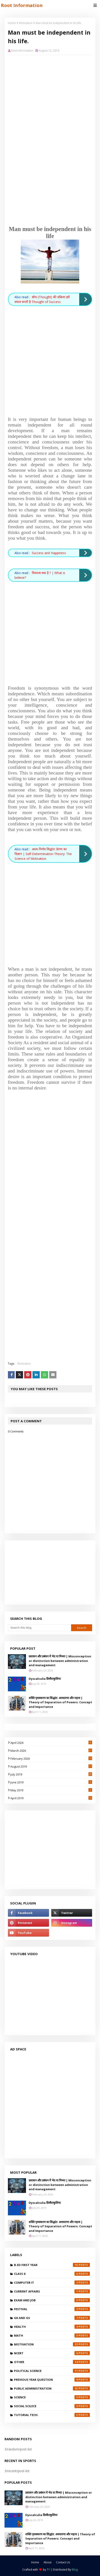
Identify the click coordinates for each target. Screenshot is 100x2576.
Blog (75, 2569)
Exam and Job (52, 2300)
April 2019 (51, 1798)
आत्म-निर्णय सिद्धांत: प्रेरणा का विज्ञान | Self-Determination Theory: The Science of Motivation (43, 854)
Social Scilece (52, 2406)
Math (52, 2335)
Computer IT (52, 2283)
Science (52, 2397)
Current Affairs (52, 2291)
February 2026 (51, 1758)
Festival (52, 2309)
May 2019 (51, 1790)
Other (52, 2362)
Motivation (26, 23)
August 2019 (51, 1766)
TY (48, 2569)
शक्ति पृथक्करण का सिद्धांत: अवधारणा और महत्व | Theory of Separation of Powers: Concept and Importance (60, 1702)
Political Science (52, 2371)
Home (12, 23)
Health (52, 2327)
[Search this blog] (39, 1627)
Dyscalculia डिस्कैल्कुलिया (45, 1679)
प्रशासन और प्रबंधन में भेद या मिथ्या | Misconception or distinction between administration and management (60, 1660)
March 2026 (51, 1751)
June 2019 (51, 1782)
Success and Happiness (49, 553)
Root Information (22, 5)
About (47, 2562)
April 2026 (51, 1743)
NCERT (52, 2353)
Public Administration (52, 2388)
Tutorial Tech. (52, 2415)
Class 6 (52, 2274)
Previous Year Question (52, 2380)
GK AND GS (52, 2318)
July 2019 (51, 1774)
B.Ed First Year (52, 2265)
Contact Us (63, 2562)
